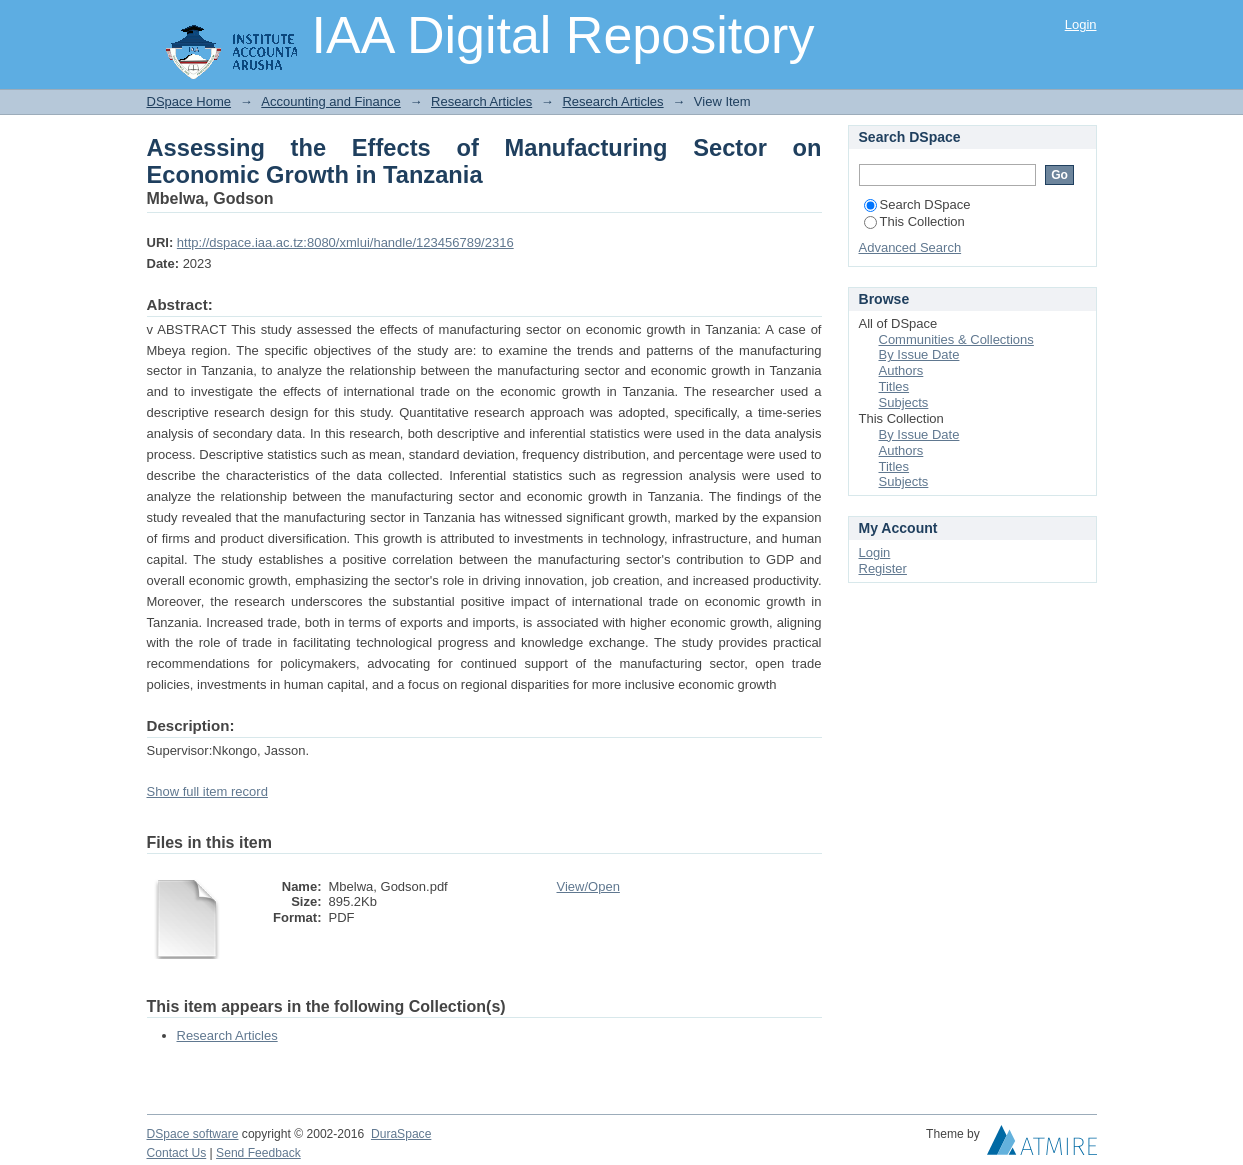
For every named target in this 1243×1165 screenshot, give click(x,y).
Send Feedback (258, 1153)
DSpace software (193, 1134)
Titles (894, 386)
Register (883, 568)
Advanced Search (910, 247)
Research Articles (481, 101)
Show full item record (207, 791)
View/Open (588, 886)
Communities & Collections (956, 339)
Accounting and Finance (330, 101)
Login (1081, 24)
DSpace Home (189, 101)
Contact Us (177, 1153)
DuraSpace (401, 1134)
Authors (901, 370)
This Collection (914, 221)
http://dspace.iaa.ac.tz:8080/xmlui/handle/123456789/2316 (345, 242)
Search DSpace (917, 204)
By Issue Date (919, 354)
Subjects (904, 402)
